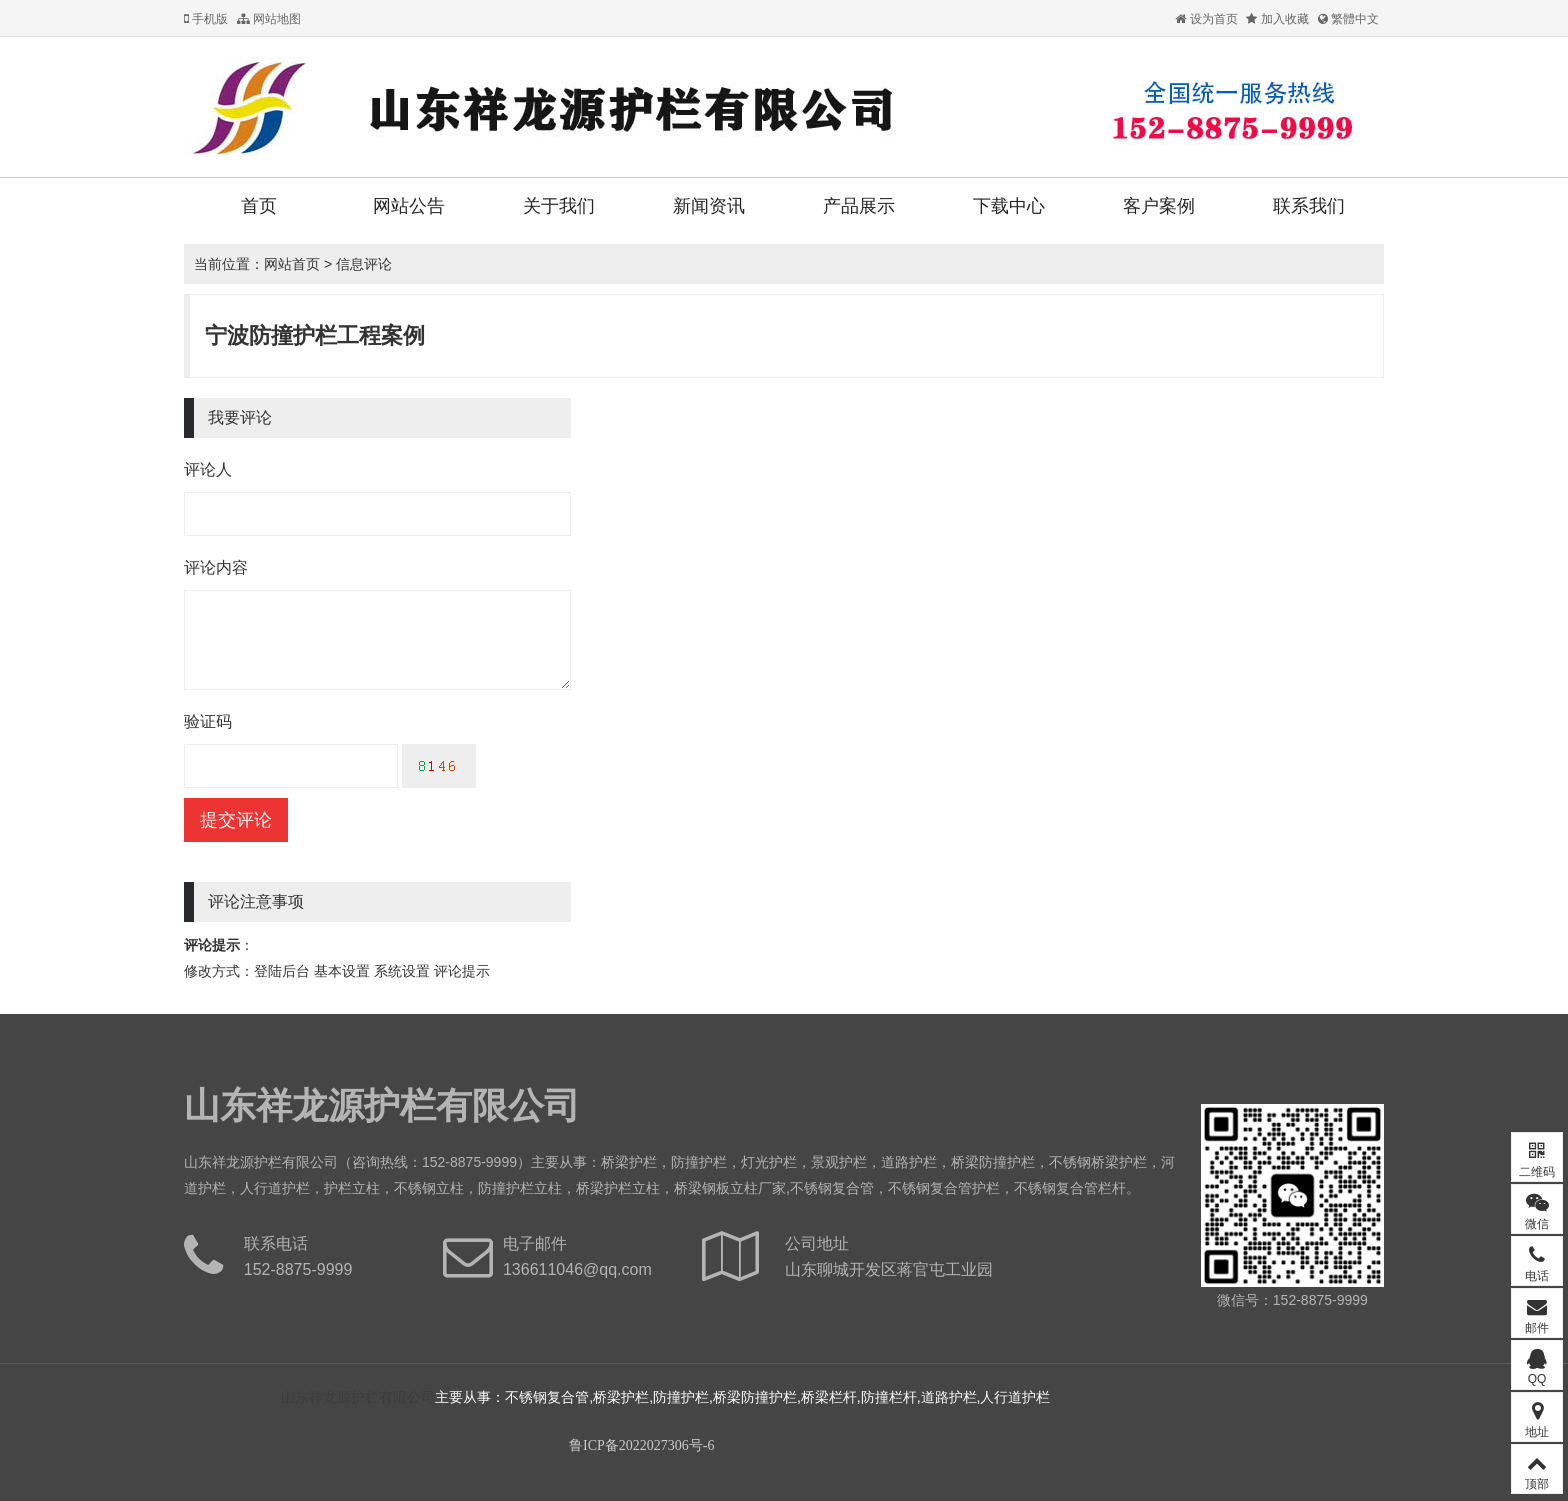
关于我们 (559, 206)
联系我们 (1309, 206)
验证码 (208, 721)
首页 (259, 206)
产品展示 (859, 206)
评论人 (208, 469)
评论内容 (216, 567)
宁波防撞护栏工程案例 (315, 335)
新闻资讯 (709, 206)
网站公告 (409, 206)
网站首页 (292, 264)
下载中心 (1009, 206)
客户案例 (1159, 206)
